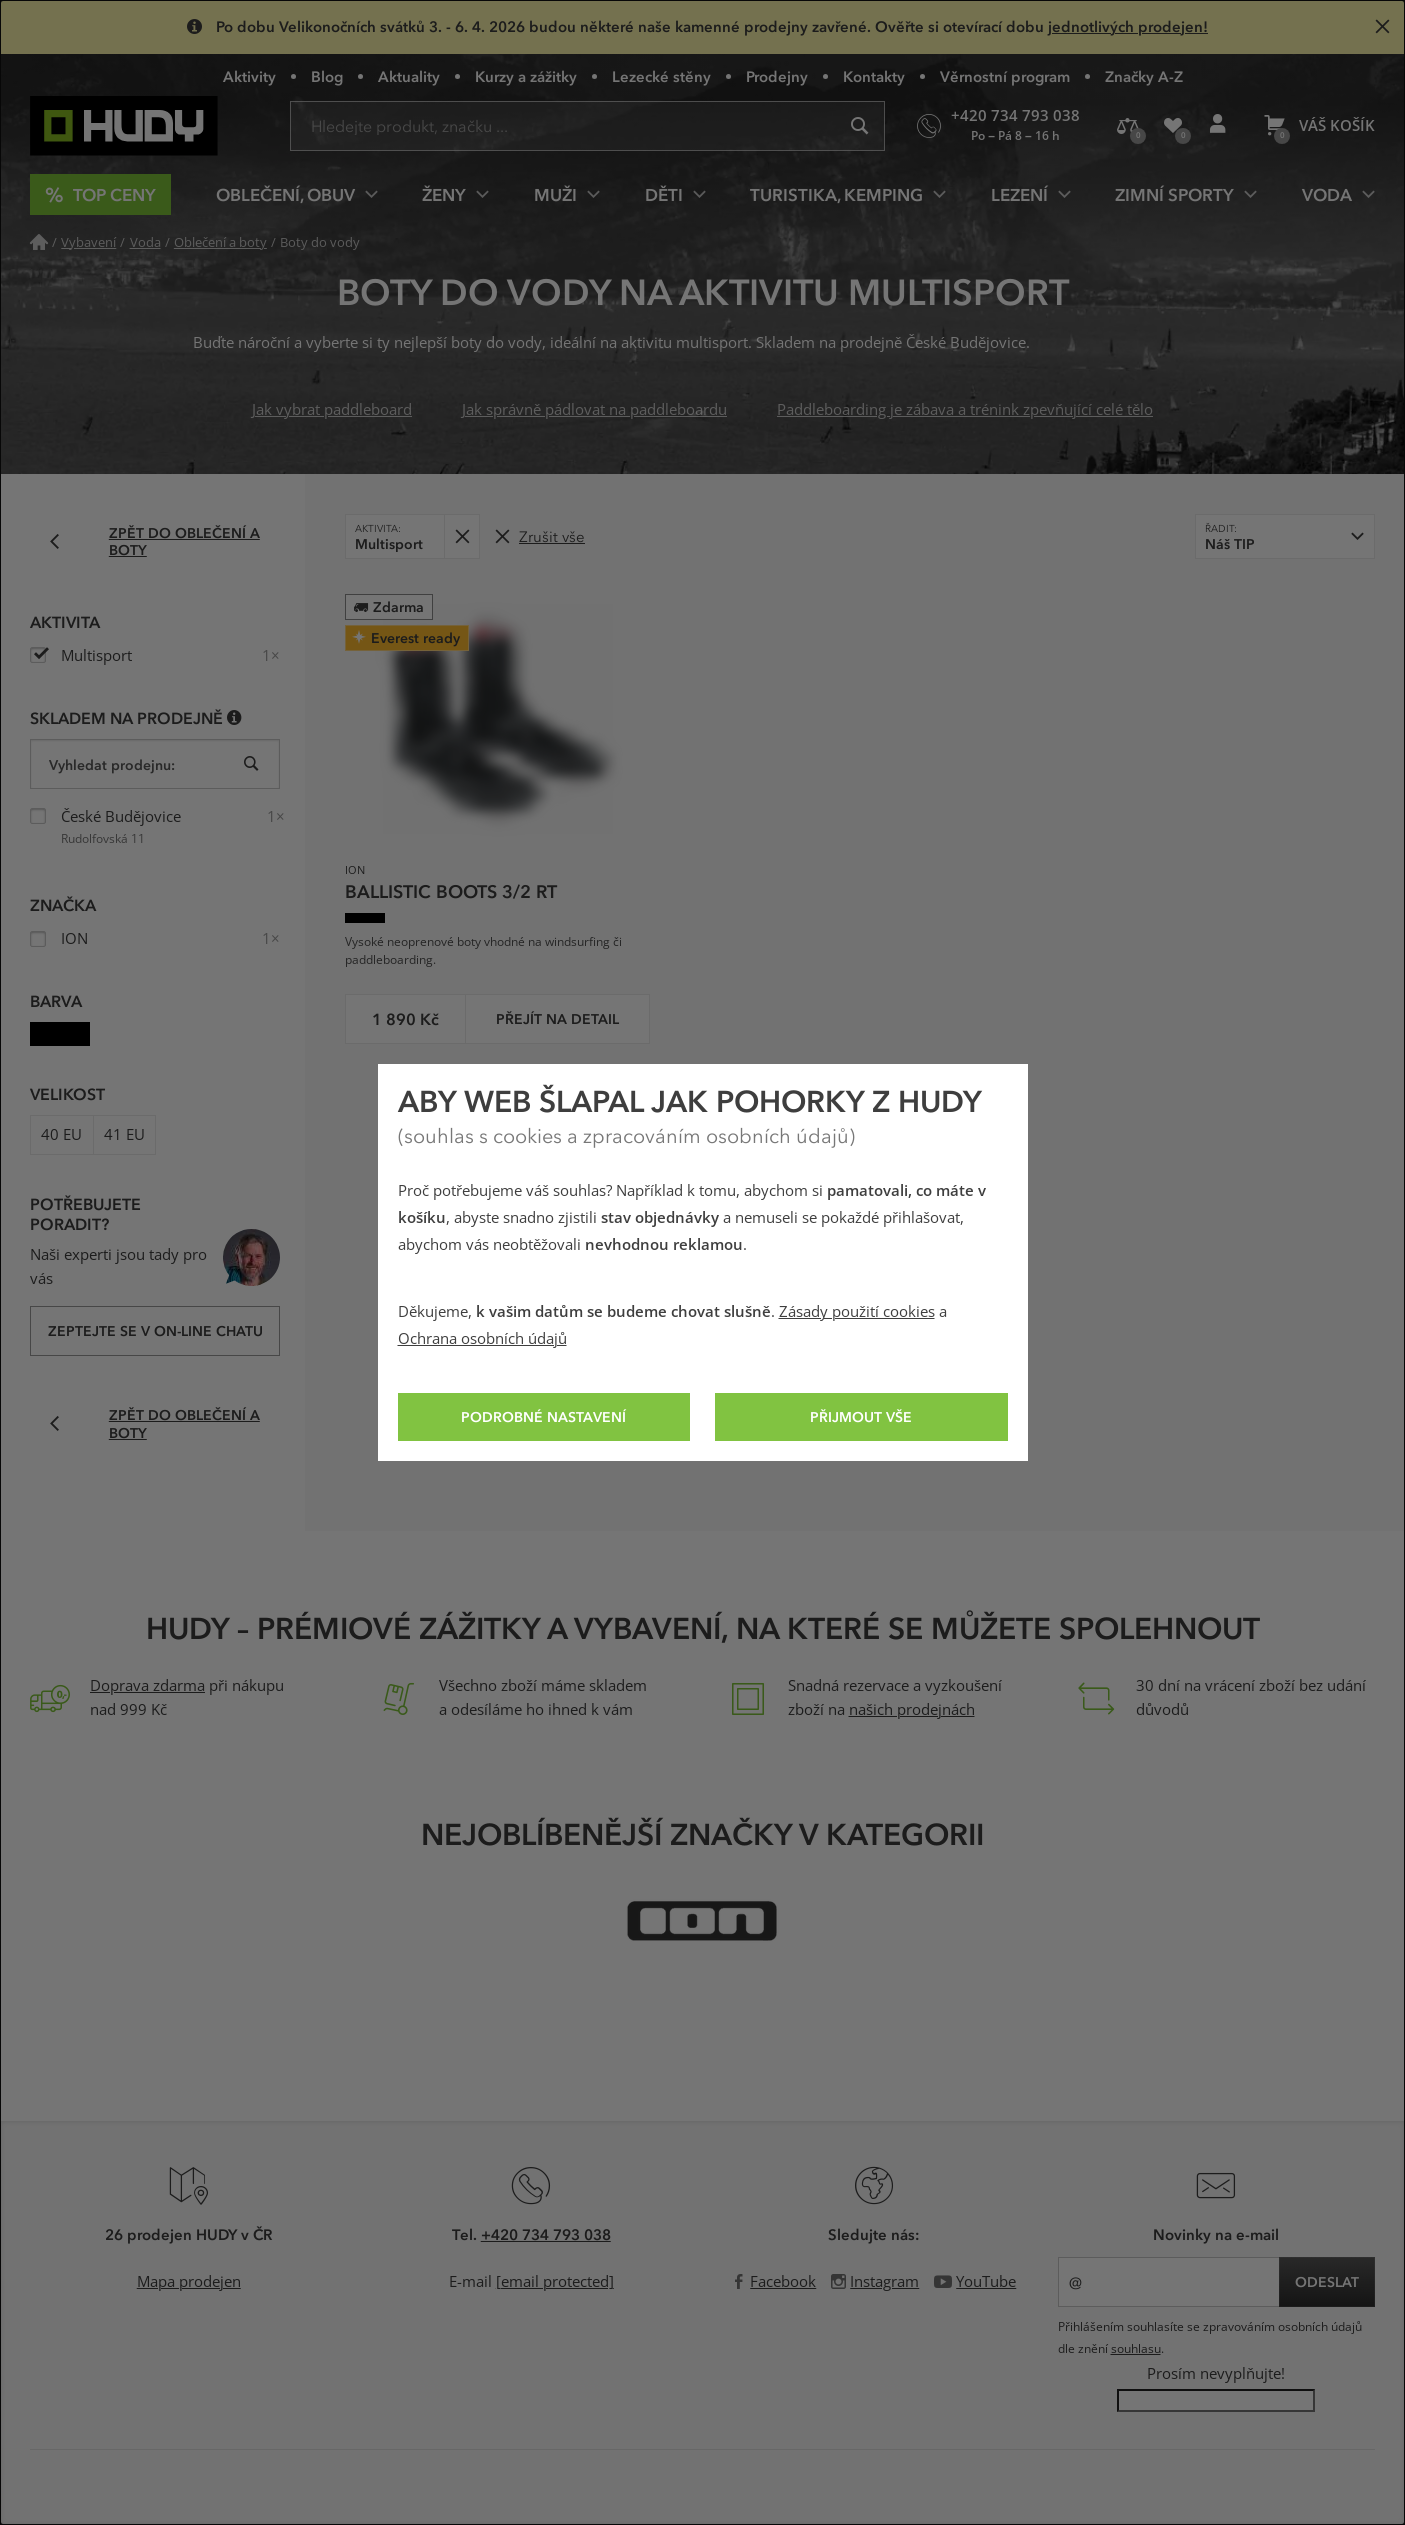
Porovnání (1134, 133)
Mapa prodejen (189, 2282)
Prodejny (777, 76)
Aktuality (409, 76)
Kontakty (874, 76)
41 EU (124, 1135)
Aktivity (249, 76)
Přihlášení (1224, 132)
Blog (327, 76)
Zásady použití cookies (857, 1312)
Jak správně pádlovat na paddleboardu (594, 410)
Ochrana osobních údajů (482, 1339)
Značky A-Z (1144, 76)
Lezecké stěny (661, 76)
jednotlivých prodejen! (1128, 26)
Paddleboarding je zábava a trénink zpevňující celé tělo (965, 410)
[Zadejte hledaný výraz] (587, 126)
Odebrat (467, 529)
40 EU (61, 1135)
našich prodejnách (912, 1710)
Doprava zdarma (147, 1686)
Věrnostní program (1005, 76)
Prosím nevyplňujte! (1216, 2374)
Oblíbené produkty (1180, 134)
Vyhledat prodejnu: (112, 764)
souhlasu (1136, 2349)
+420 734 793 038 (546, 2234)
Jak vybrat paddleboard (332, 410)
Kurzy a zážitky (526, 76)
